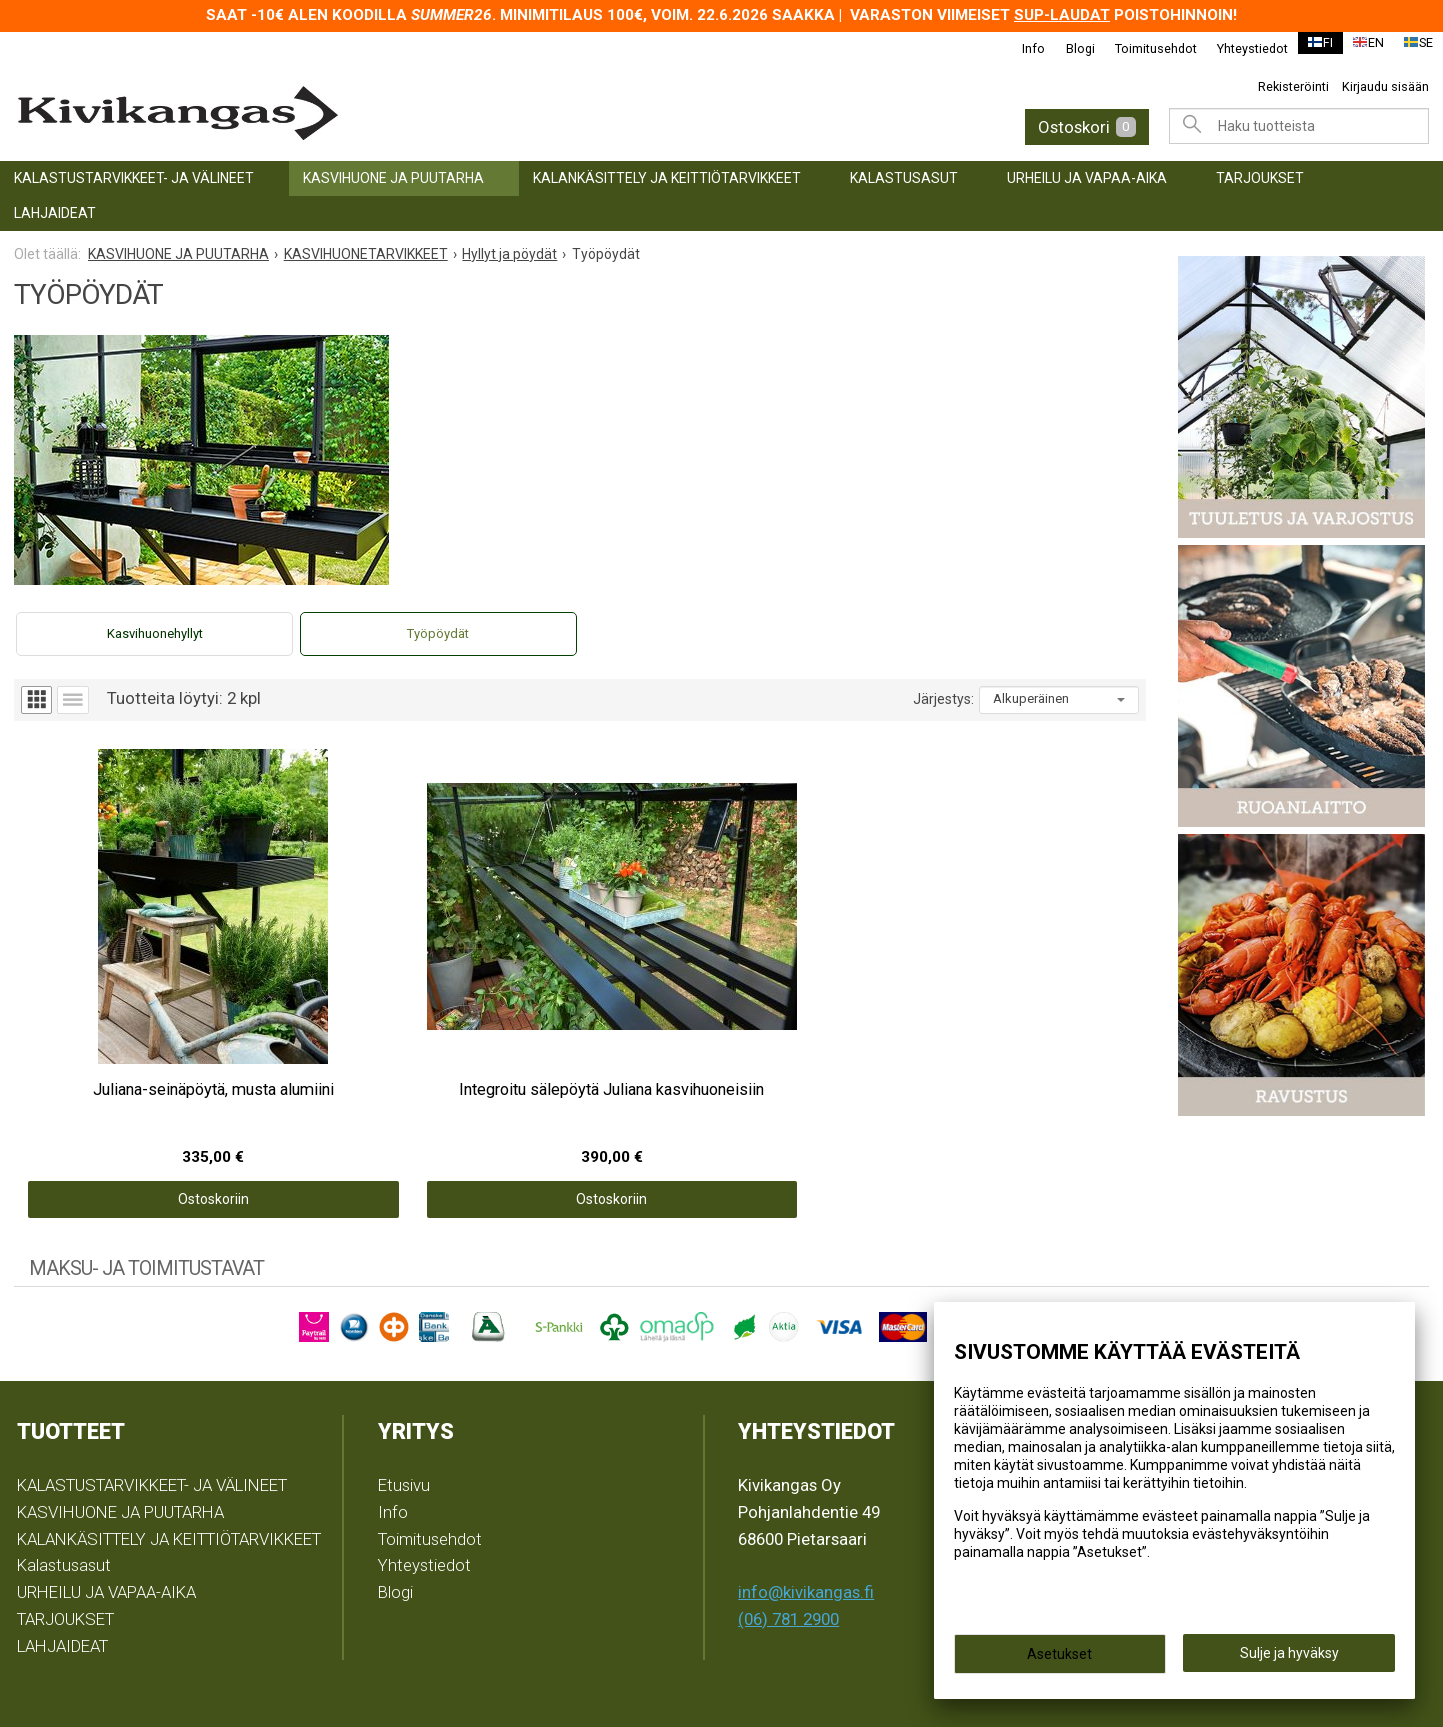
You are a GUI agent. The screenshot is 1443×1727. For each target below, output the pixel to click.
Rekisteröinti (1293, 86)
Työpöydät (438, 633)
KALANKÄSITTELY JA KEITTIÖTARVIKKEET (667, 178)
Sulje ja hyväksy (1289, 1658)
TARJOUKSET (1260, 178)
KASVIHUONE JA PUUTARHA (393, 178)
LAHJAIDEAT (55, 213)
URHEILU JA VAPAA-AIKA (1087, 178)
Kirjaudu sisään (1385, 86)
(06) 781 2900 (788, 1521)
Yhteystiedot (1241, 48)
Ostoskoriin (155, 1101)
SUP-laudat (1062, 15)
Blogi (1069, 48)
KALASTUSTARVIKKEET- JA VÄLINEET (134, 178)
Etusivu (404, 1387)
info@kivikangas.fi (806, 1494)
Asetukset (1059, 1659)
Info (1023, 48)
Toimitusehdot (1145, 48)
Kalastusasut (904, 178)
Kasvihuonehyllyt (155, 633)
